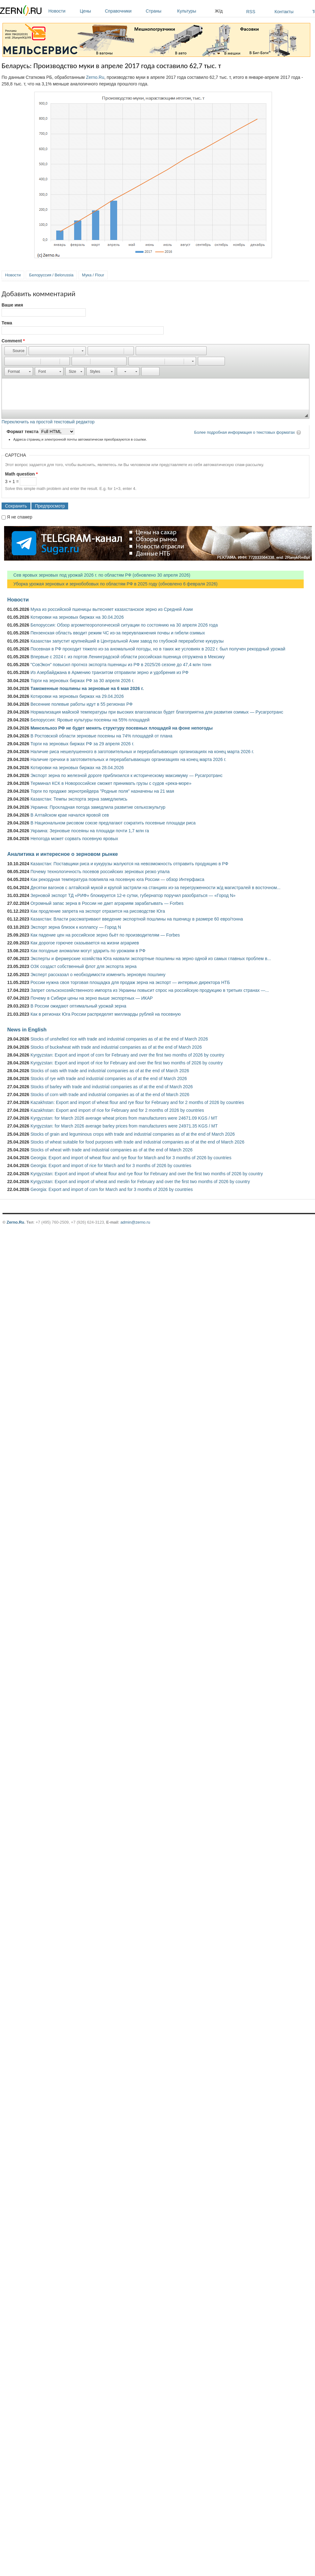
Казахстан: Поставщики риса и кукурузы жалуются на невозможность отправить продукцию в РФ (129, 863)
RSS (250, 11)
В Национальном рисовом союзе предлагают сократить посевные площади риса (113, 822)
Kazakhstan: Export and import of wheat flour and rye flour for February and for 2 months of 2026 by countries (137, 1102)
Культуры (194, 11)
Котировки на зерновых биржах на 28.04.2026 (77, 767)
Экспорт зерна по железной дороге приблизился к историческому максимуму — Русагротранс (126, 775)
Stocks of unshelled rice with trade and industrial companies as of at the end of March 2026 (119, 1038)
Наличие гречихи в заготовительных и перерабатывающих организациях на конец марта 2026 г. (128, 759)
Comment (13, 340)
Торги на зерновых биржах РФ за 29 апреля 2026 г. (82, 743)
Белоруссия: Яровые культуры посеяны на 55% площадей (89, 719)
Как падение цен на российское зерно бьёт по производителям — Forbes (105, 934)
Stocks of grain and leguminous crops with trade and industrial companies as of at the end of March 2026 (132, 1134)
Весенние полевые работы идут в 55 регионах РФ (81, 704)
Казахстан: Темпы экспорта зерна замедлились (78, 799)
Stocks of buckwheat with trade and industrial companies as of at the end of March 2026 (116, 1047)
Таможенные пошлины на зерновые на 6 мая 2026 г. (87, 688)
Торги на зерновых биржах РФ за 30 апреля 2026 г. (82, 680)
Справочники (124, 11)
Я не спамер (19, 516)
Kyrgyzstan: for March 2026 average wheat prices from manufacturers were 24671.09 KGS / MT (123, 1118)
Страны (160, 11)
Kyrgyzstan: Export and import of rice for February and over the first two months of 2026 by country (126, 1062)
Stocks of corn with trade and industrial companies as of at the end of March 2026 (109, 1094)
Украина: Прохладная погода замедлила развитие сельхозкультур (98, 807)
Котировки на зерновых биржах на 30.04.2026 (77, 617)
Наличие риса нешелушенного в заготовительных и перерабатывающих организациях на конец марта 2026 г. (142, 751)
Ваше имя (12, 304)
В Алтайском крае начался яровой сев (69, 815)
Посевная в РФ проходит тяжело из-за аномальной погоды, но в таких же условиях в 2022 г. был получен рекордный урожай (157, 648)
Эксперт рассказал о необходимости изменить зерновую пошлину (98, 974)
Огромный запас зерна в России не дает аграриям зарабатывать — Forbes (106, 903)
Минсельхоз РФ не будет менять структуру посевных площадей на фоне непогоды (121, 728)
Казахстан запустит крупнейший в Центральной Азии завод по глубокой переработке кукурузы (127, 641)
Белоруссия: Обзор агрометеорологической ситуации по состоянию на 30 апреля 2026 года (124, 625)
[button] (15, 351)
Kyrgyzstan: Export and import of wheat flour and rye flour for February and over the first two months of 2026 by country (146, 1173)
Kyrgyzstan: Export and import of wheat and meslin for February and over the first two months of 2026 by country (140, 1181)
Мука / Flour (93, 275)
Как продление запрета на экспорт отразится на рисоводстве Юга (97, 911)
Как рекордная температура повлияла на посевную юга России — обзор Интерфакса (117, 879)
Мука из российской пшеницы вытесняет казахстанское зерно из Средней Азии (111, 609)
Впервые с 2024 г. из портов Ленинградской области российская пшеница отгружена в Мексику (127, 656)
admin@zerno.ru (135, 1222)
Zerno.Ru (95, 77)
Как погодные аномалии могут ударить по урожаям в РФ (87, 950)
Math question (21, 473)
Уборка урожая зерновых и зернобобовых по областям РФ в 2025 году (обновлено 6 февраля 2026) (112, 583)
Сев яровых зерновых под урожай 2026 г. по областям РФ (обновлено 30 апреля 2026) (98, 575)
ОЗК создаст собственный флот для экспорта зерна (83, 966)
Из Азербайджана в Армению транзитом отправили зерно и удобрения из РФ (109, 672)
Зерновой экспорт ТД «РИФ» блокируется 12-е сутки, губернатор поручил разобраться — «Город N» (133, 895)
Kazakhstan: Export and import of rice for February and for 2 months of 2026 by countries (117, 1110)
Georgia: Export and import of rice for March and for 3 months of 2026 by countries (110, 1165)
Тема (7, 322)
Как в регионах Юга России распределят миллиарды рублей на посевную (105, 1014)
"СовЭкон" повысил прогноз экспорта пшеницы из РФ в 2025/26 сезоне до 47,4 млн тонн (120, 664)
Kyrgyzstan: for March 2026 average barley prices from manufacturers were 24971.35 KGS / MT (124, 1125)
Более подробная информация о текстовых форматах (244, 432)
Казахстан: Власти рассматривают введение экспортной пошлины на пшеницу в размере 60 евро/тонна (136, 918)
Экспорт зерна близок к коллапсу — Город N (75, 927)
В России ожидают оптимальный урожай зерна (78, 1005)
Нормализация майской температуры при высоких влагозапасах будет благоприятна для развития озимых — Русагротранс (156, 712)
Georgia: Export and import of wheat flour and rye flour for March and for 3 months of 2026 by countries (130, 1157)
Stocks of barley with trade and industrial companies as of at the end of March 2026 (111, 1086)
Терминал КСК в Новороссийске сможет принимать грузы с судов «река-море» (110, 783)
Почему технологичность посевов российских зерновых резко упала (100, 871)
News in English (26, 1029)
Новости (62, 11)
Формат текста (23, 431)
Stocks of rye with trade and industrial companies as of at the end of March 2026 (108, 1078)
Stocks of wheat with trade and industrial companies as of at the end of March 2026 (111, 1149)
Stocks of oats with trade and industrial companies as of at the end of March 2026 (109, 1070)
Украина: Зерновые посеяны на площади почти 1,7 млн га (89, 830)
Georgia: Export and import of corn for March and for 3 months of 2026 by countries (111, 1189)
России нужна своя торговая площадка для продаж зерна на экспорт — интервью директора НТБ (130, 982)
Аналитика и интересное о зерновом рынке (62, 854)
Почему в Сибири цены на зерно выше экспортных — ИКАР (91, 998)
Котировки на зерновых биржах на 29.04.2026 (77, 696)
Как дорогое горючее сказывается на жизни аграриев (84, 942)
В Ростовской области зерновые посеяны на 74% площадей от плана (101, 735)
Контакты (283, 11)
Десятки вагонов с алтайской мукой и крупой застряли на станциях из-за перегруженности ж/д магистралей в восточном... (155, 887)
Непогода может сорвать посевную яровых (74, 838)
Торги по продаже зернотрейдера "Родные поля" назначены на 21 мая (102, 791)
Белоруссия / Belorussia (51, 275)
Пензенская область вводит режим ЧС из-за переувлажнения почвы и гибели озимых (117, 632)
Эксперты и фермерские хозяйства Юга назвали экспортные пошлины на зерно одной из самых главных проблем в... (150, 958)
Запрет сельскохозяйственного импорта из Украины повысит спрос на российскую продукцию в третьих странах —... (149, 990)
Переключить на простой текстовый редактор (48, 421)
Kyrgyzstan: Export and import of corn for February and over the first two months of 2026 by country (127, 1054)
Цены (91, 11)
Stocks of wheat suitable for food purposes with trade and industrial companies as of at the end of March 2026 (137, 1141)
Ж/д (219, 11)
